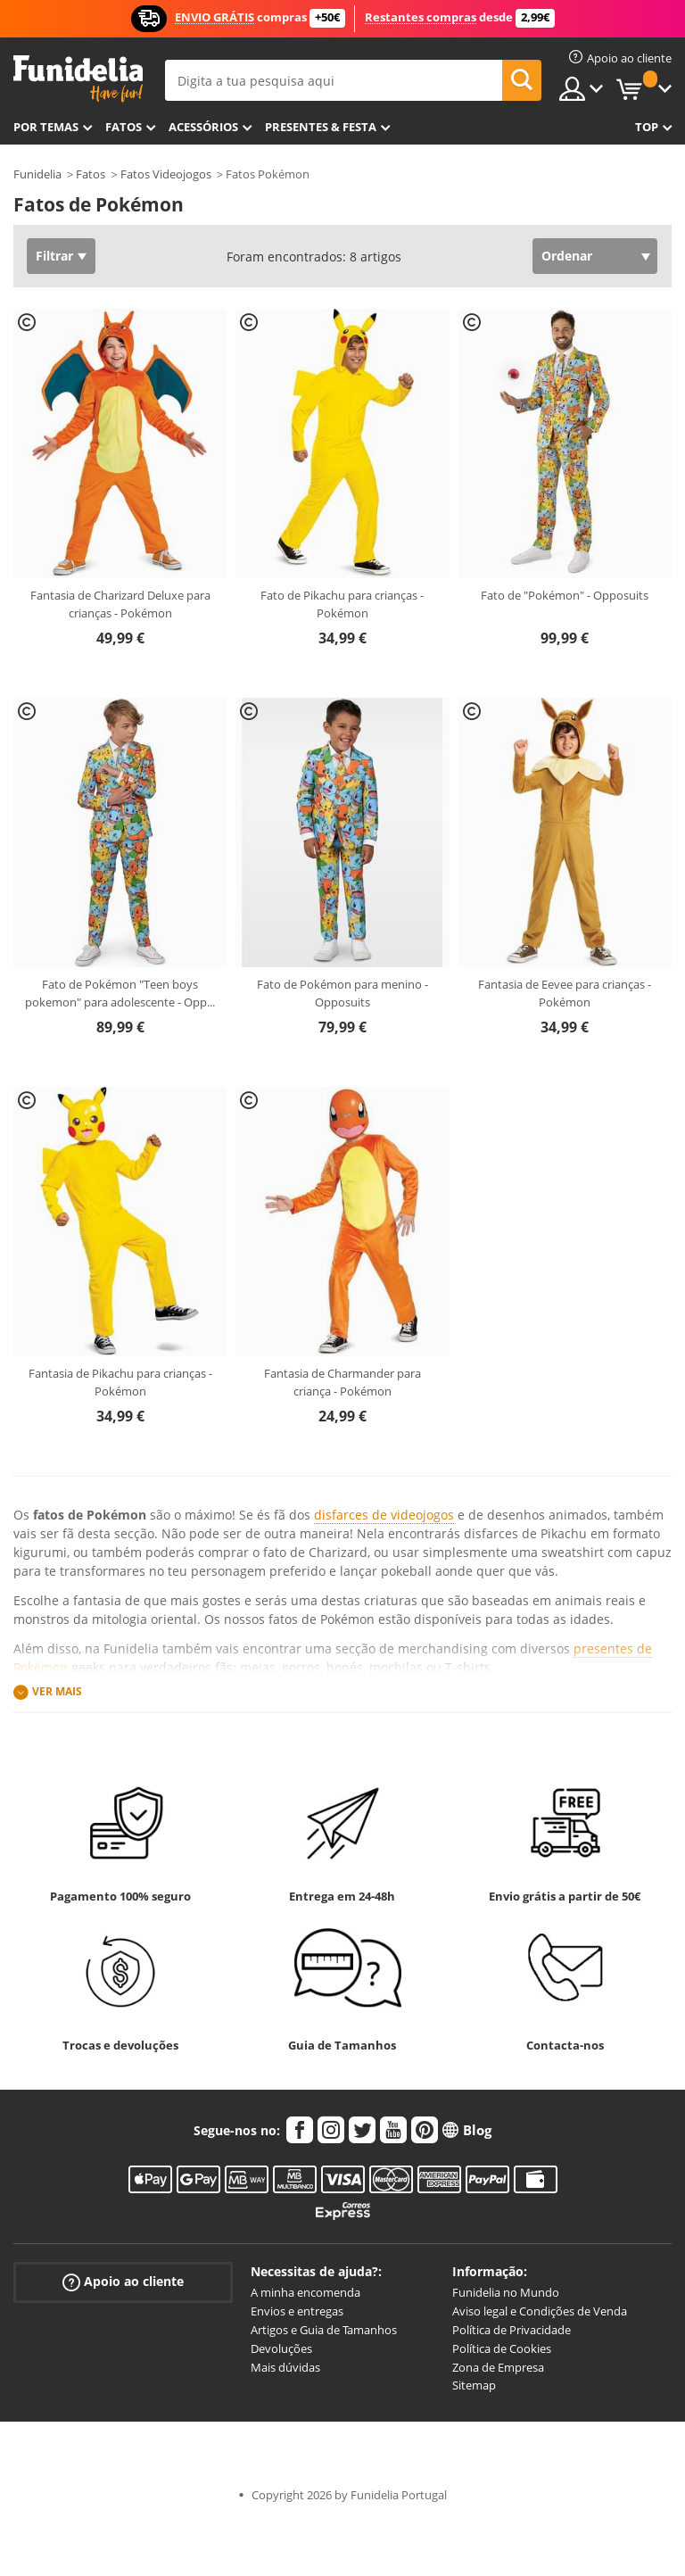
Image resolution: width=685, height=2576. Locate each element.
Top (646, 127)
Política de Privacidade (511, 2330)
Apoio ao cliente (123, 2282)
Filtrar (54, 255)
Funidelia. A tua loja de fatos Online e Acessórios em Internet (78, 79)
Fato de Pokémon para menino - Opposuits (342, 993)
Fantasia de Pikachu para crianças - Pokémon (120, 1382)
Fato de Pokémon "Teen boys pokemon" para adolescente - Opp (120, 993)
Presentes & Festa (320, 127)
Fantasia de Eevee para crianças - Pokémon (564, 993)
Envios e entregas (297, 2311)
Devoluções (281, 2348)
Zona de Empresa (498, 2367)
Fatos (123, 127)
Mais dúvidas (285, 2367)
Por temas (45, 127)
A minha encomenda (305, 2292)
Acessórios (203, 127)
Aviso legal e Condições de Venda (539, 2311)
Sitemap (474, 2385)
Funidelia (37, 174)
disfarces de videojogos (384, 1514)
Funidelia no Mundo (505, 2292)
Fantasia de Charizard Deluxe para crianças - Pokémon (120, 604)
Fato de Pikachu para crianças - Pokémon (342, 604)
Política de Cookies (501, 2348)
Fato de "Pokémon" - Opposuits (564, 595)
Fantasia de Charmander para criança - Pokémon (342, 1382)
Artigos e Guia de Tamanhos (324, 2330)
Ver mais (57, 1691)
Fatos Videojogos (165, 174)
